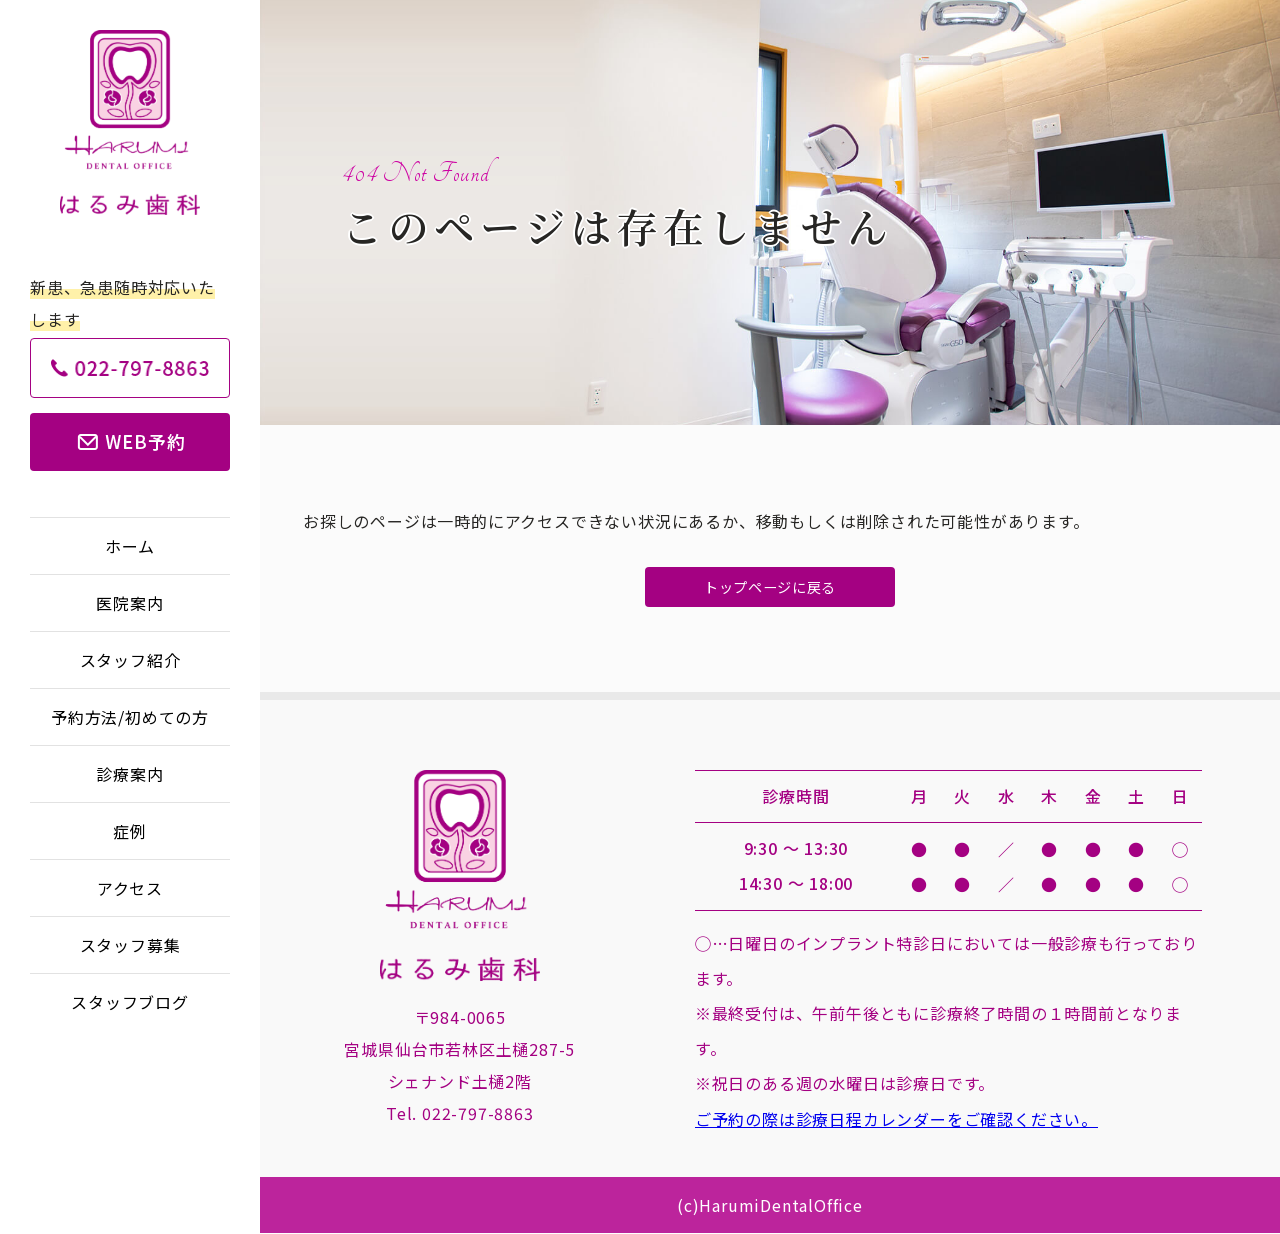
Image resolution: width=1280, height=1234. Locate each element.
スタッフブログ (130, 1002)
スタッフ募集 (130, 945)
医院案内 (129, 603)
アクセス (130, 888)
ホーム (130, 546)
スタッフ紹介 (130, 660)
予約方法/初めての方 (130, 717)
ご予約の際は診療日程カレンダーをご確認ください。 (896, 1120)
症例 (130, 831)
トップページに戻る (770, 587)
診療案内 (129, 774)
